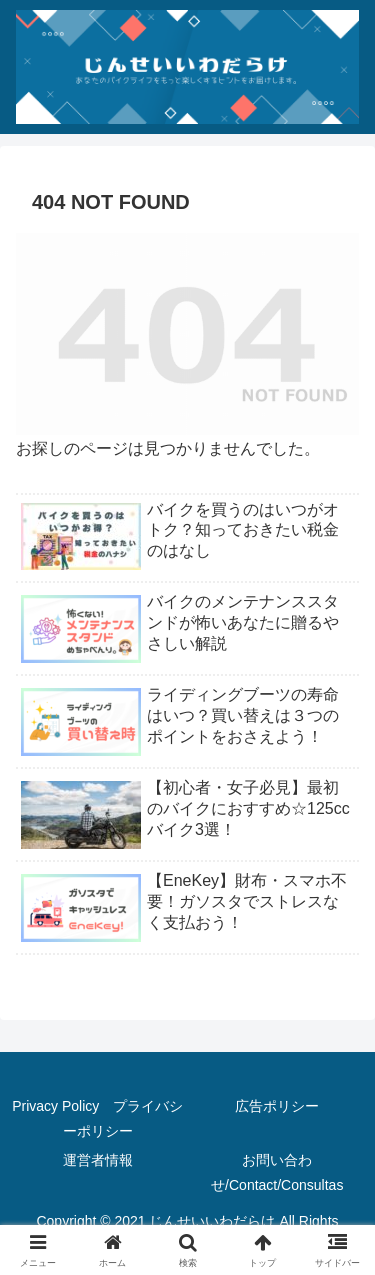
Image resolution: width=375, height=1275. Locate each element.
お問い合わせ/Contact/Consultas (277, 1172)
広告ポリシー (277, 1106)
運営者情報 (98, 1160)
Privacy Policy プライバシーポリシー (97, 1118)
